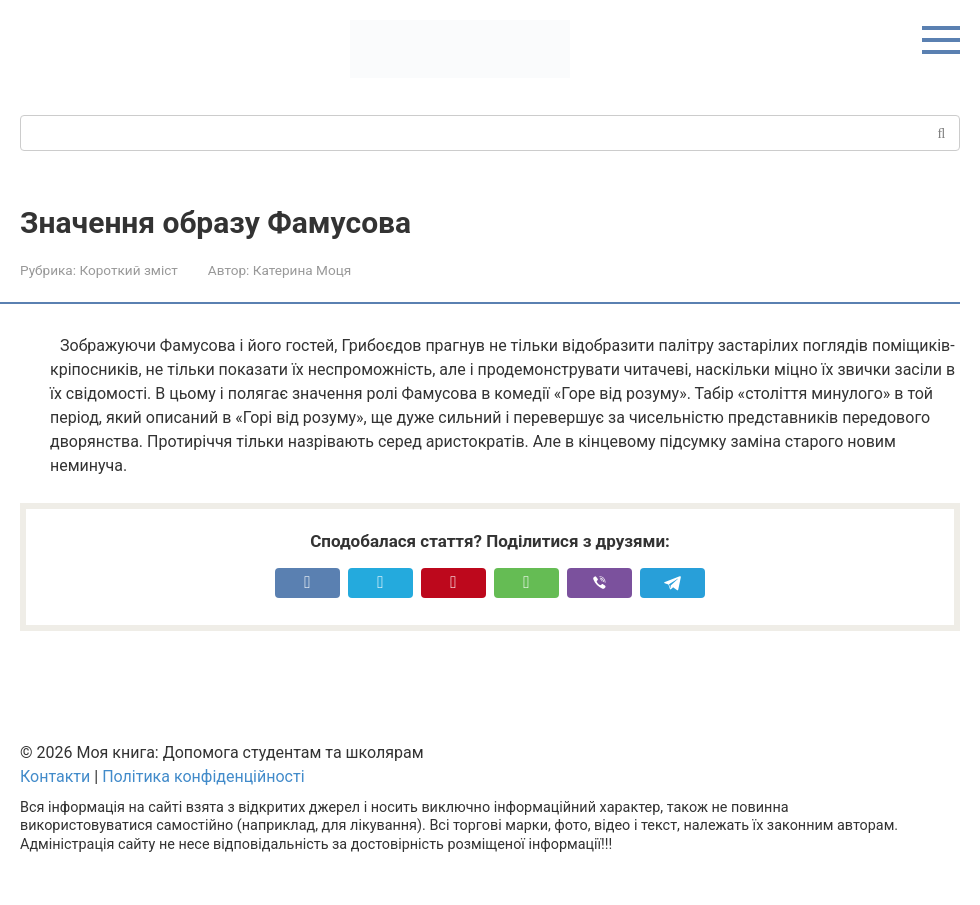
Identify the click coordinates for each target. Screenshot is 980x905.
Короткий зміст (128, 270)
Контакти (55, 776)
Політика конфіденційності (203, 776)
